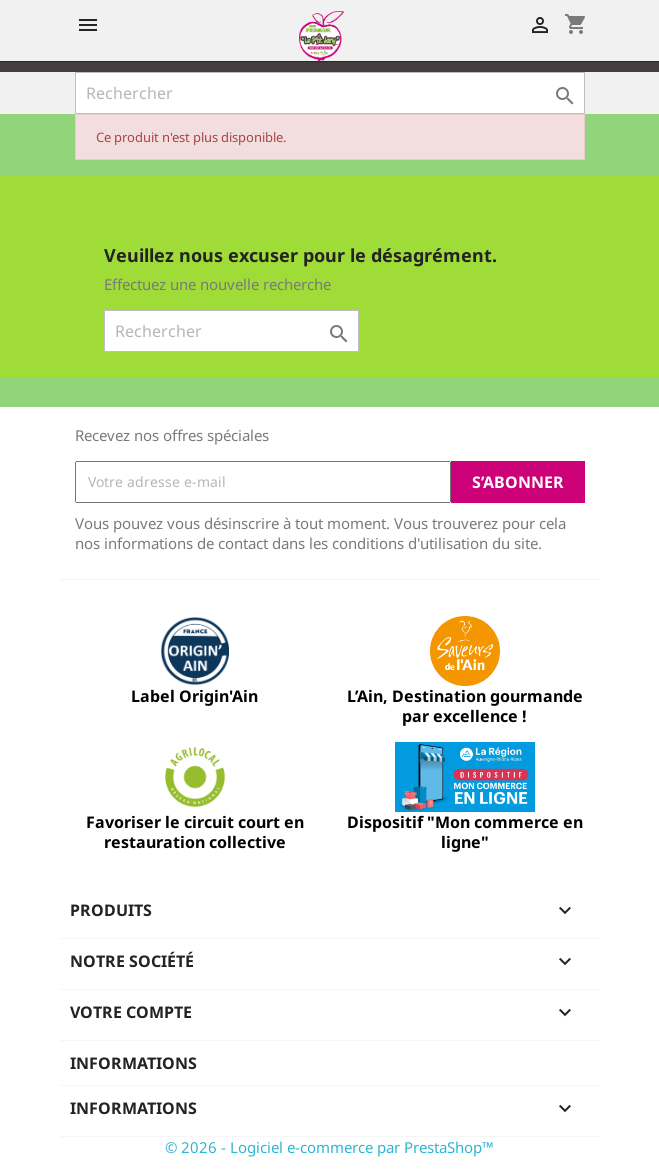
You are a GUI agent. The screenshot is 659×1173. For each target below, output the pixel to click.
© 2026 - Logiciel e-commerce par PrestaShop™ (329, 1147)
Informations (133, 1063)
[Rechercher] (330, 93)
